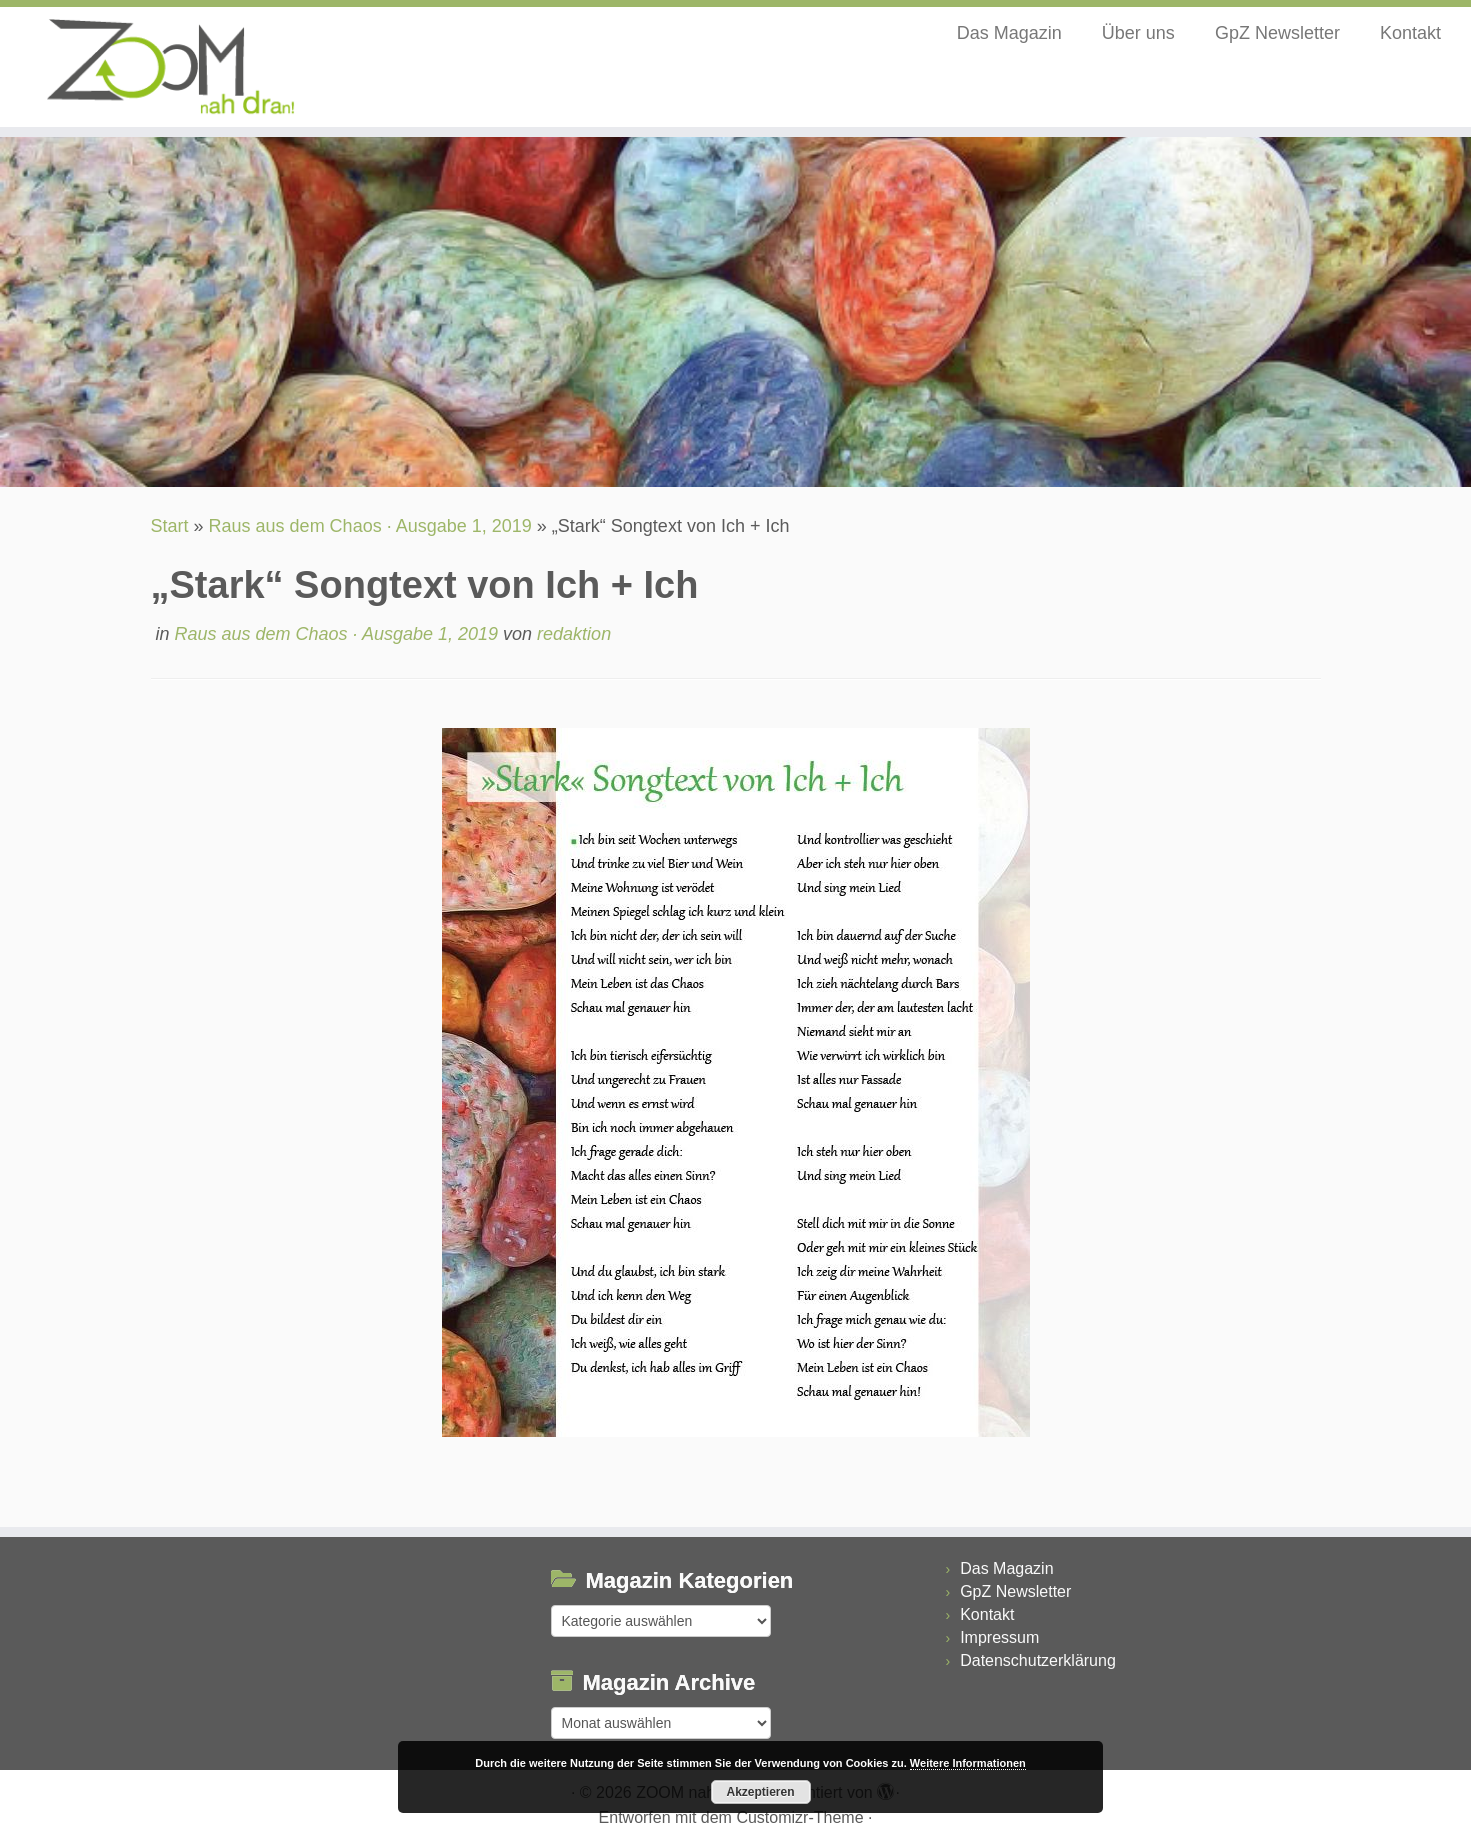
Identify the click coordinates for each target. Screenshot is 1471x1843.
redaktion (574, 634)
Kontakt (1410, 33)
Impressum (999, 1637)
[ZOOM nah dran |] (169, 67)
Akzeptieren (760, 1792)
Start (170, 526)
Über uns (1138, 33)
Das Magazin (1009, 33)
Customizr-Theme (799, 1817)
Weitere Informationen (968, 1763)
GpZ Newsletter (1277, 33)
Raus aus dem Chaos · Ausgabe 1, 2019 (370, 526)
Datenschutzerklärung (1038, 1660)
